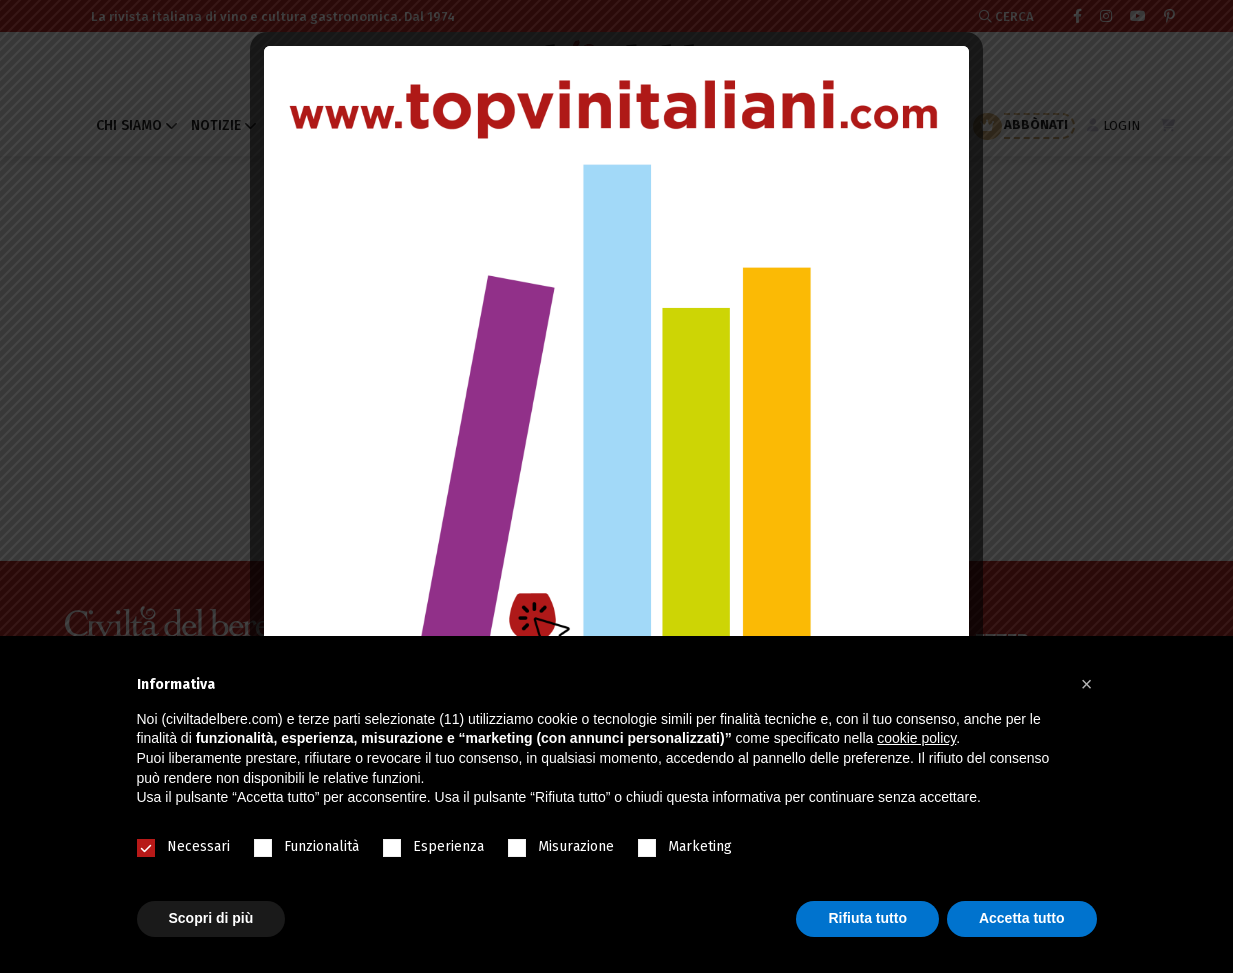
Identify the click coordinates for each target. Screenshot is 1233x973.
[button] (1087, 684)
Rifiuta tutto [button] (867, 918)
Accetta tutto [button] (1022, 918)
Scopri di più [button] (211, 918)
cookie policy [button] (916, 738)
